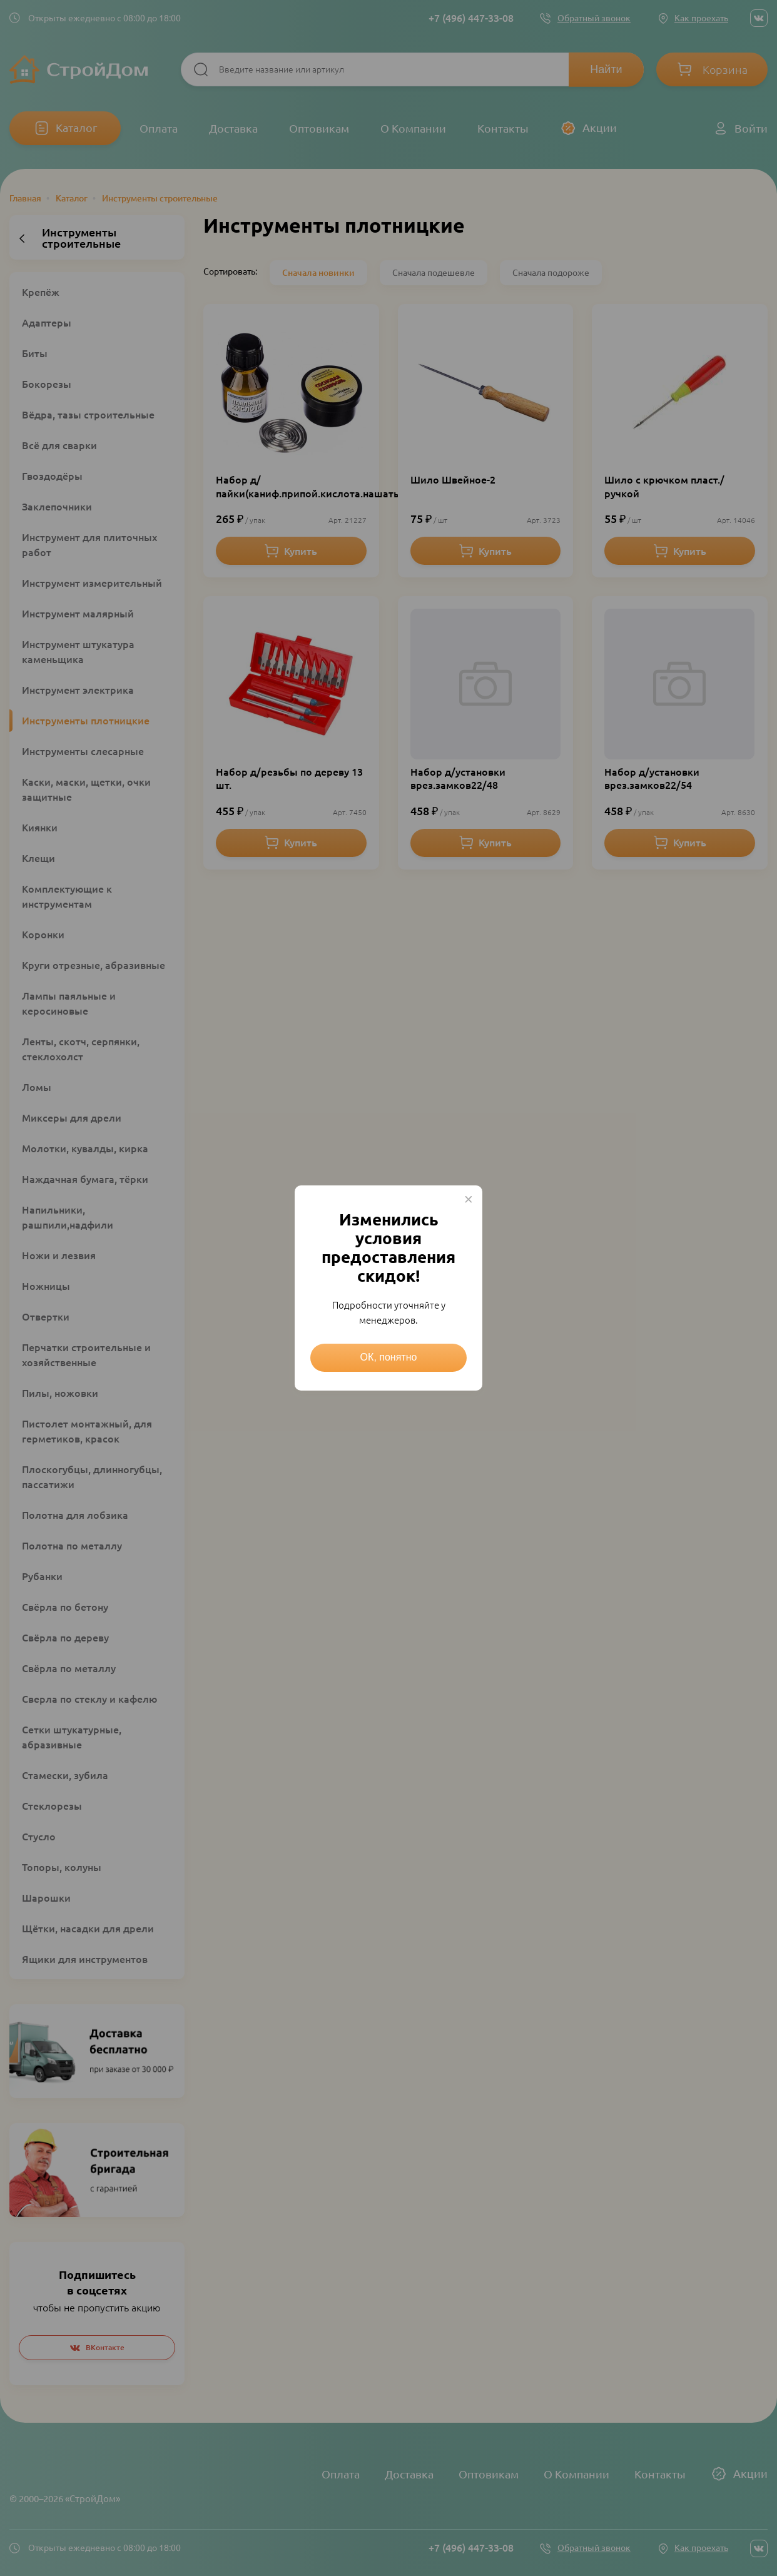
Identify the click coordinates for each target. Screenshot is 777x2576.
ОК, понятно (388, 1357)
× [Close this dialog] (468, 1199)
